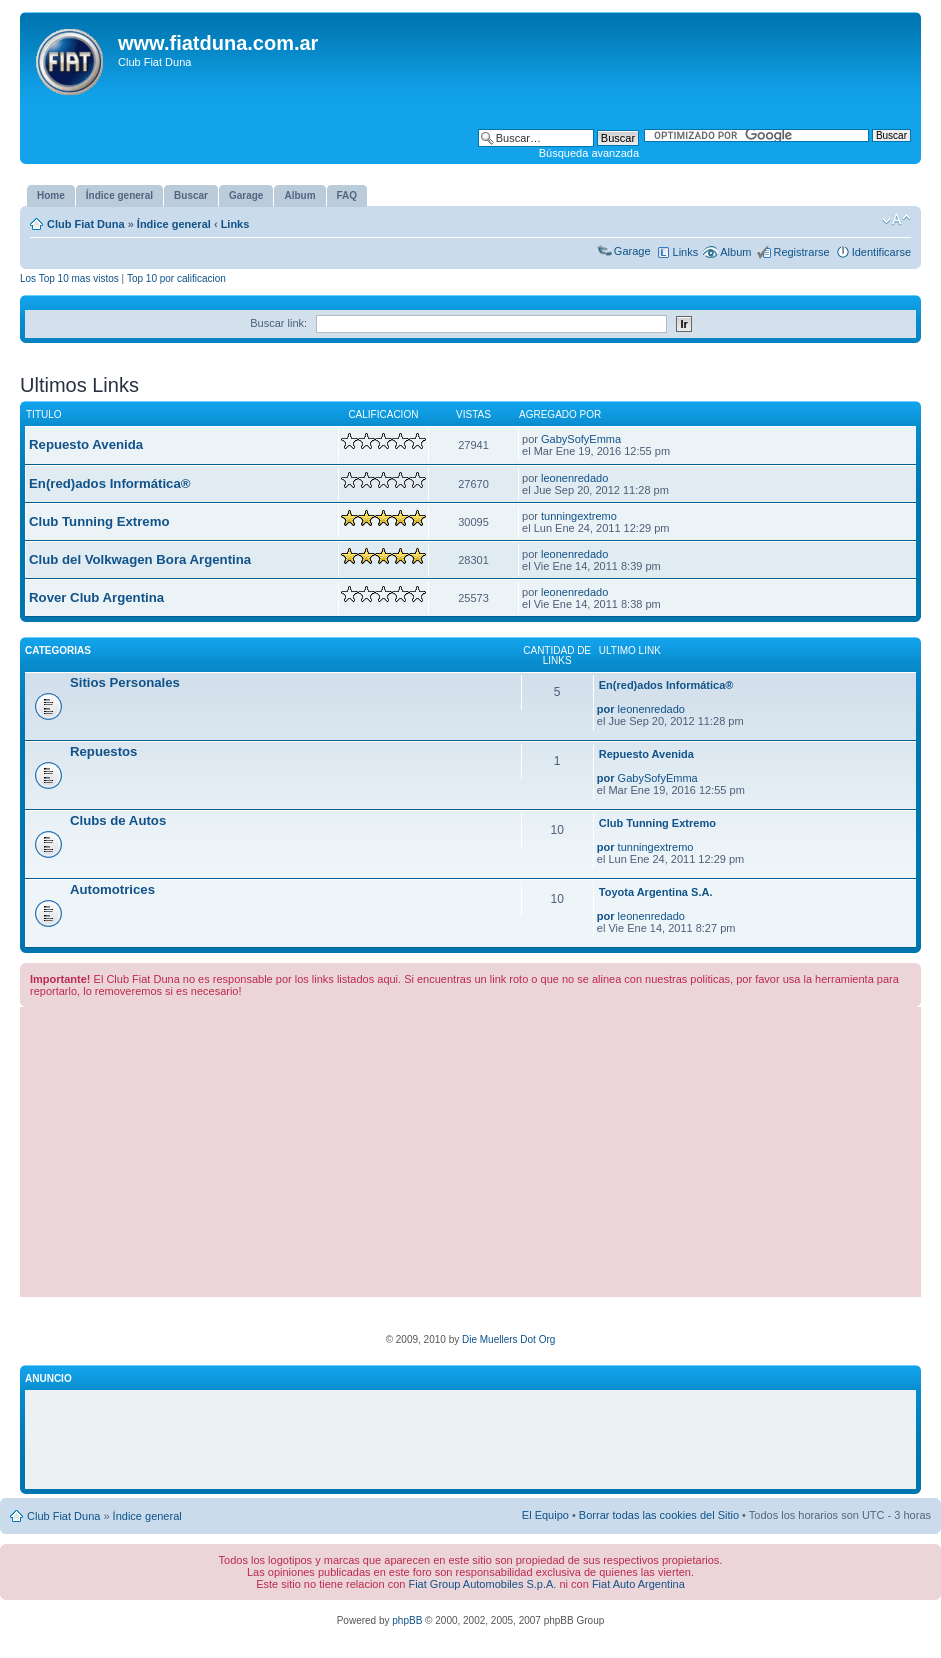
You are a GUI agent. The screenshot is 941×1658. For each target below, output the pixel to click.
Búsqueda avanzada (589, 153)
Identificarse (881, 252)
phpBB (407, 1620)
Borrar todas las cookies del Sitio (659, 1515)
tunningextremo (579, 516)
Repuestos (103, 751)
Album (735, 252)
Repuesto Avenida (86, 444)
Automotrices (112, 889)
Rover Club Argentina (96, 597)
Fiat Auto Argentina (638, 1584)
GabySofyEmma (581, 439)
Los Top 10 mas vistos (69, 278)
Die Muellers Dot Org (508, 1339)
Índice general (174, 224)
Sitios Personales (125, 682)
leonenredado (574, 478)
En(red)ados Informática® (109, 483)
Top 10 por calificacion (176, 278)
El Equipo (545, 1515)
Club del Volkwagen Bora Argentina (140, 559)
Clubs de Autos (118, 820)
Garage (632, 251)
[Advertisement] (470, 1157)
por (606, 709)
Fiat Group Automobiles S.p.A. (482, 1584)
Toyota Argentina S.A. (656, 892)
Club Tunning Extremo (99, 521)
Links (235, 224)
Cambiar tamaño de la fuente (896, 220)
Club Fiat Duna (86, 224)
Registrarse (801, 252)
